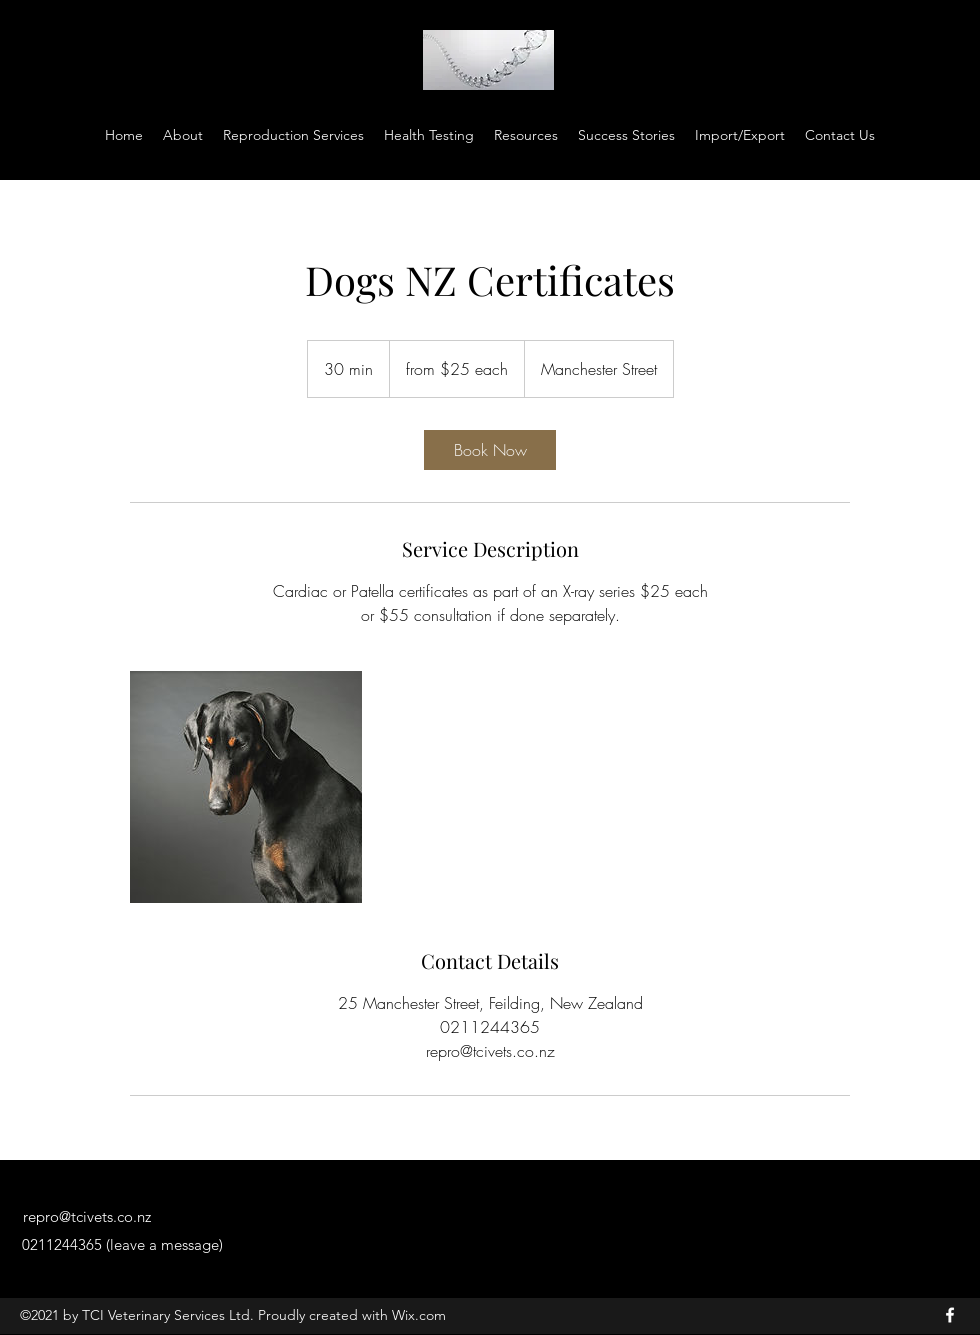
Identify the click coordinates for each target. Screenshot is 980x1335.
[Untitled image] (246, 787)
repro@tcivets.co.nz (87, 1216)
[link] (490, 450)
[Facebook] (950, 1315)
